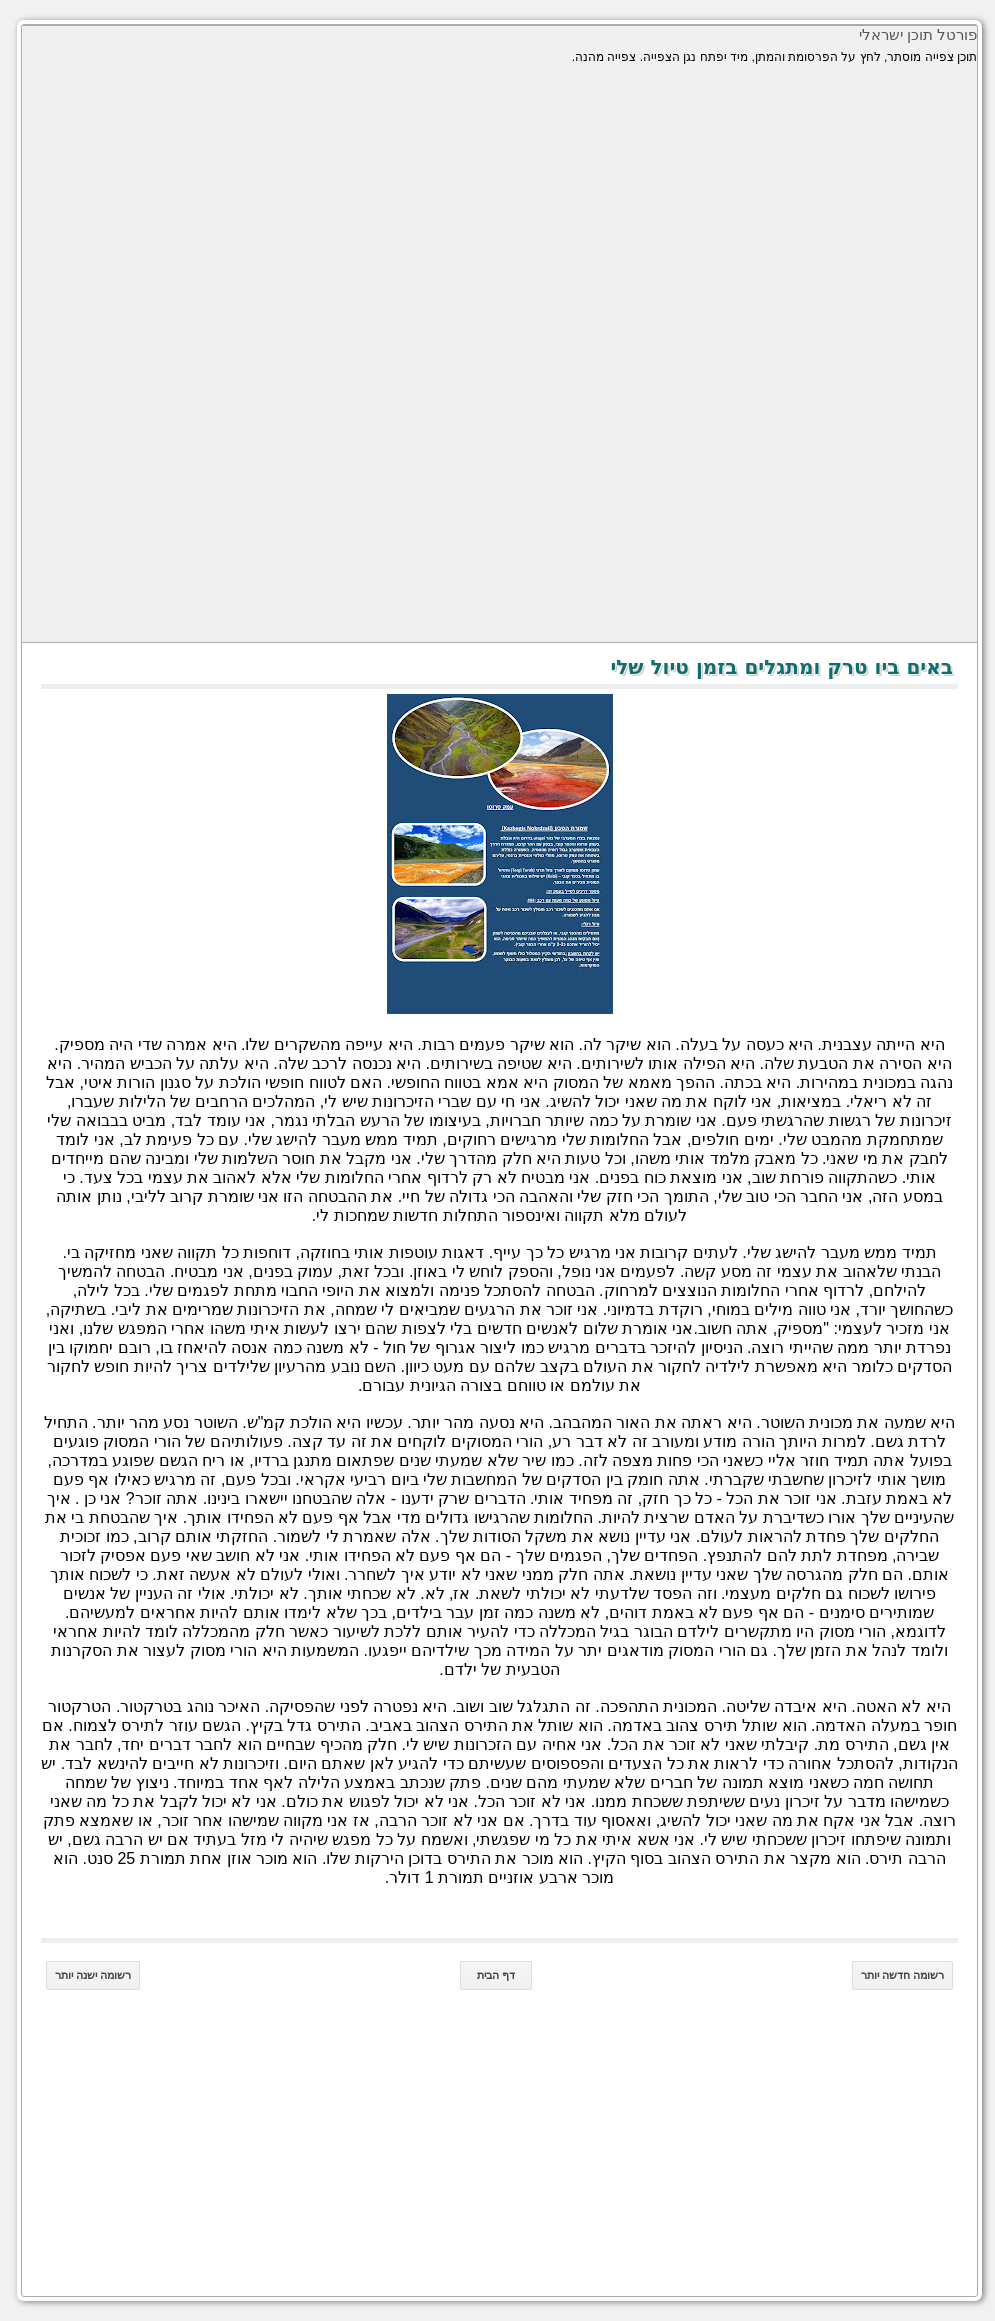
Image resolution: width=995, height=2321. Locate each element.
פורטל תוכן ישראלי (915, 34)
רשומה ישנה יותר (90, 1975)
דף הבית (493, 1975)
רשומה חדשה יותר (899, 1975)
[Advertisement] (496, 222)
